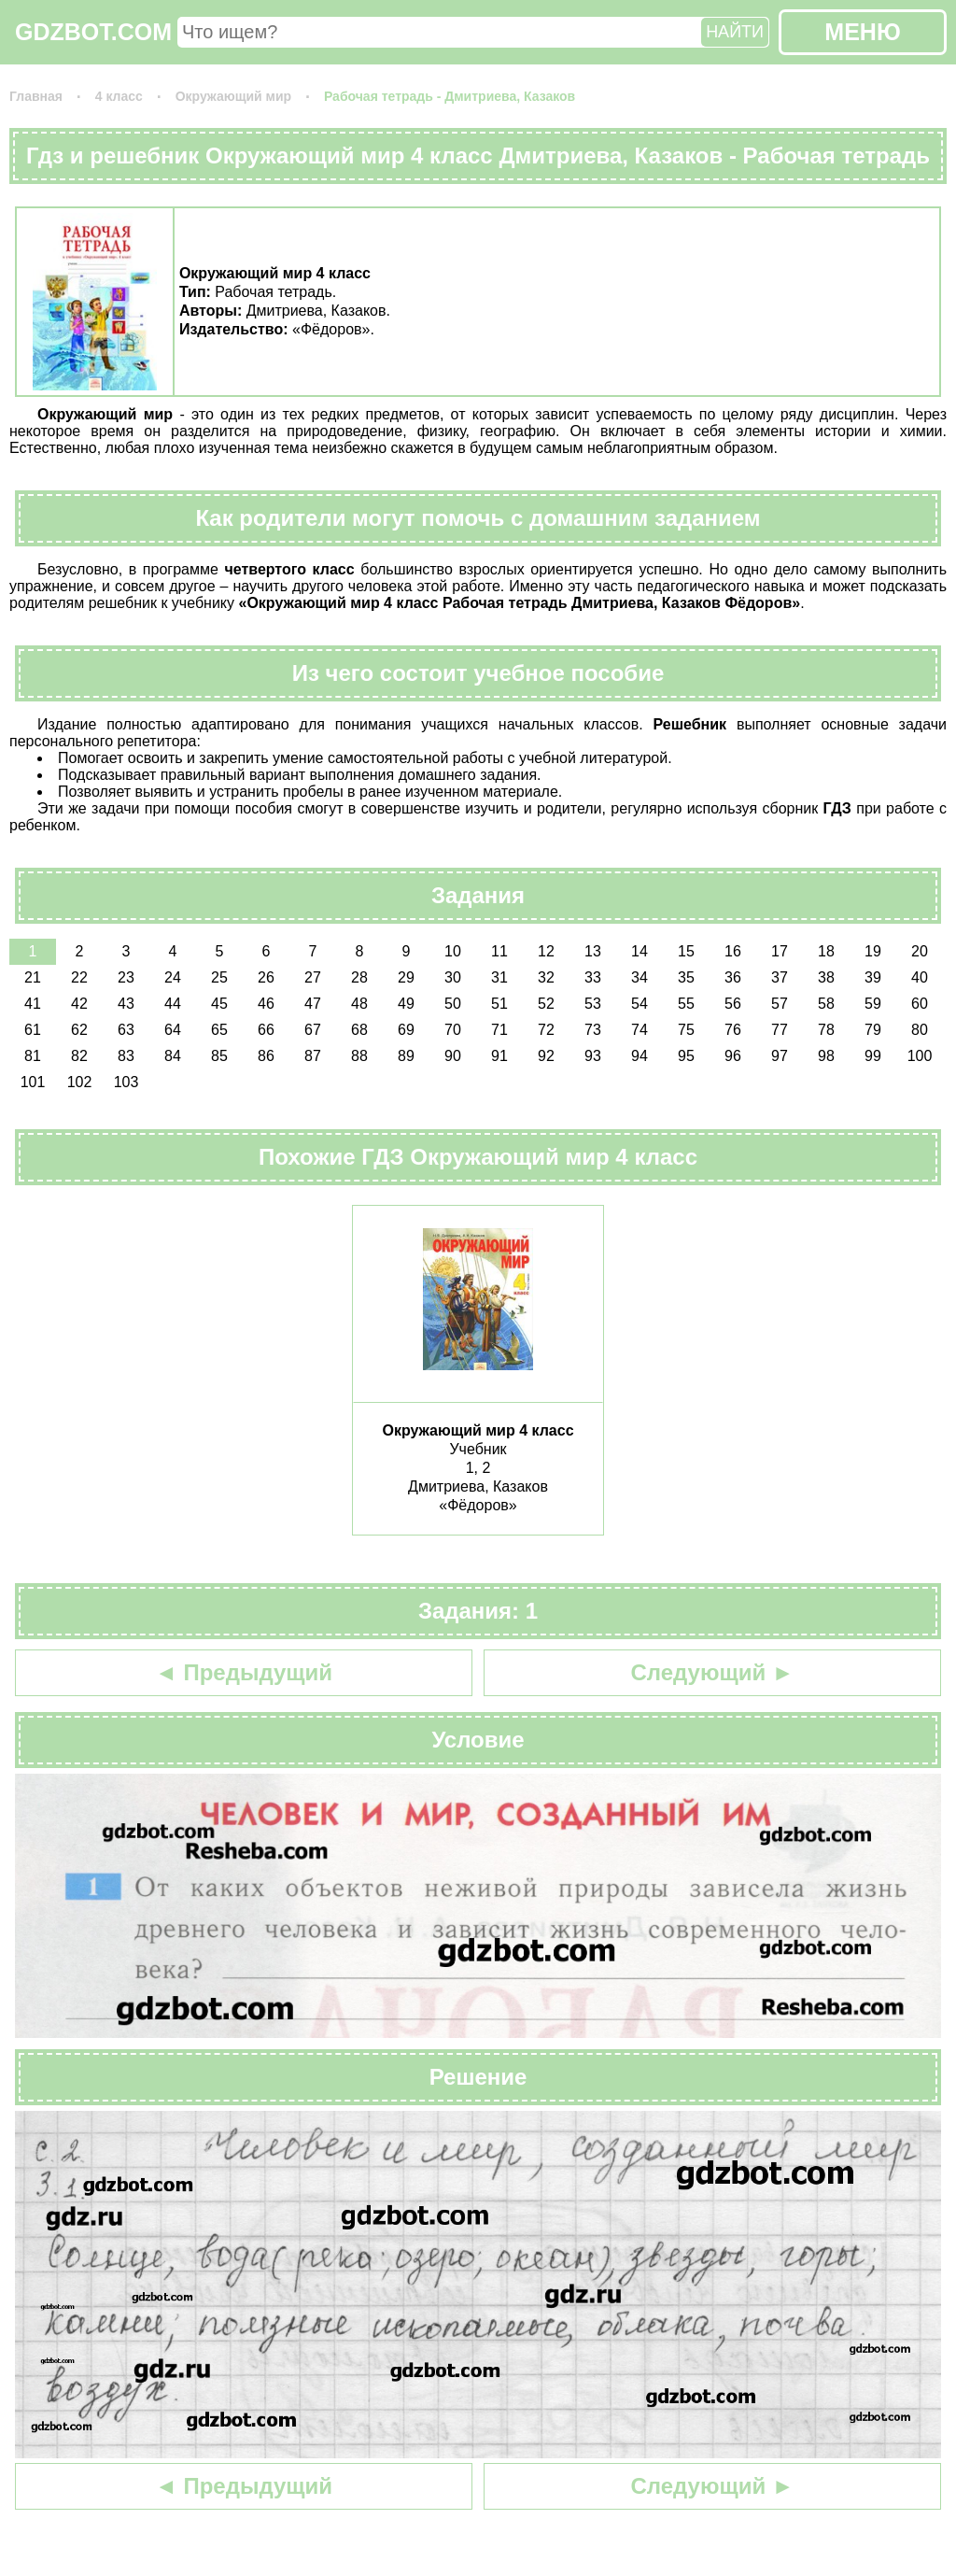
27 (312, 977)
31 (499, 977)
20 (919, 951)
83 (126, 1056)
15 (686, 951)
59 (873, 1004)
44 (172, 1004)
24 (172, 977)
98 (826, 1056)
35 (686, 977)
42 (79, 1004)
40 (919, 977)
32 (546, 977)
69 (406, 1030)
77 (779, 1030)
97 (779, 1056)
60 (919, 1004)
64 (172, 1030)
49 (406, 1004)
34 (639, 977)
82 (79, 1056)
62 (79, 1030)
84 (172, 1056)
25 (219, 977)
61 (32, 1030)
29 (406, 977)
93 (592, 1056)
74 (639, 1030)
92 (546, 1056)
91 (499, 1056)
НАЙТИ (735, 31)
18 (826, 951)
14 (639, 951)
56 (732, 1004)
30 (452, 977)
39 (873, 977)
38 (826, 977)
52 (546, 1004)
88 (359, 1056)
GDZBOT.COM (93, 32)
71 (499, 1030)
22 (79, 977)
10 (452, 951)
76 (732, 1030)
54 (639, 1004)
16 (732, 951)
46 (266, 1004)
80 (919, 1030)
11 (499, 951)
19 (873, 951)
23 (126, 977)
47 (312, 1004)
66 (266, 1030)
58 (826, 1004)
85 (219, 1056)
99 (873, 1056)
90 (452, 1056)
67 (312, 1030)
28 (359, 977)
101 (33, 1082)
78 (826, 1030)
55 (686, 1004)
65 (219, 1030)
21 (32, 977)
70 (452, 1030)
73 (592, 1030)
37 (779, 977)
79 (873, 1030)
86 (266, 1056)
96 (732, 1056)
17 (779, 951)
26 (266, 977)
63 (126, 1030)
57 (779, 1004)
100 (920, 1056)
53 (592, 1004)
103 (126, 1082)
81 (32, 1056)
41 (32, 1004)
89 (406, 1056)
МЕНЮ (862, 32)
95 (686, 1056)
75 (686, 1030)
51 (499, 1004)
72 (546, 1030)
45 (219, 1004)
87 (312, 1056)
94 (639, 1056)
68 (359, 1030)
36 (732, 977)
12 (546, 951)
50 (452, 1004)
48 (359, 1004)
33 (592, 977)
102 (79, 1082)
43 (126, 1004)
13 (592, 951)
